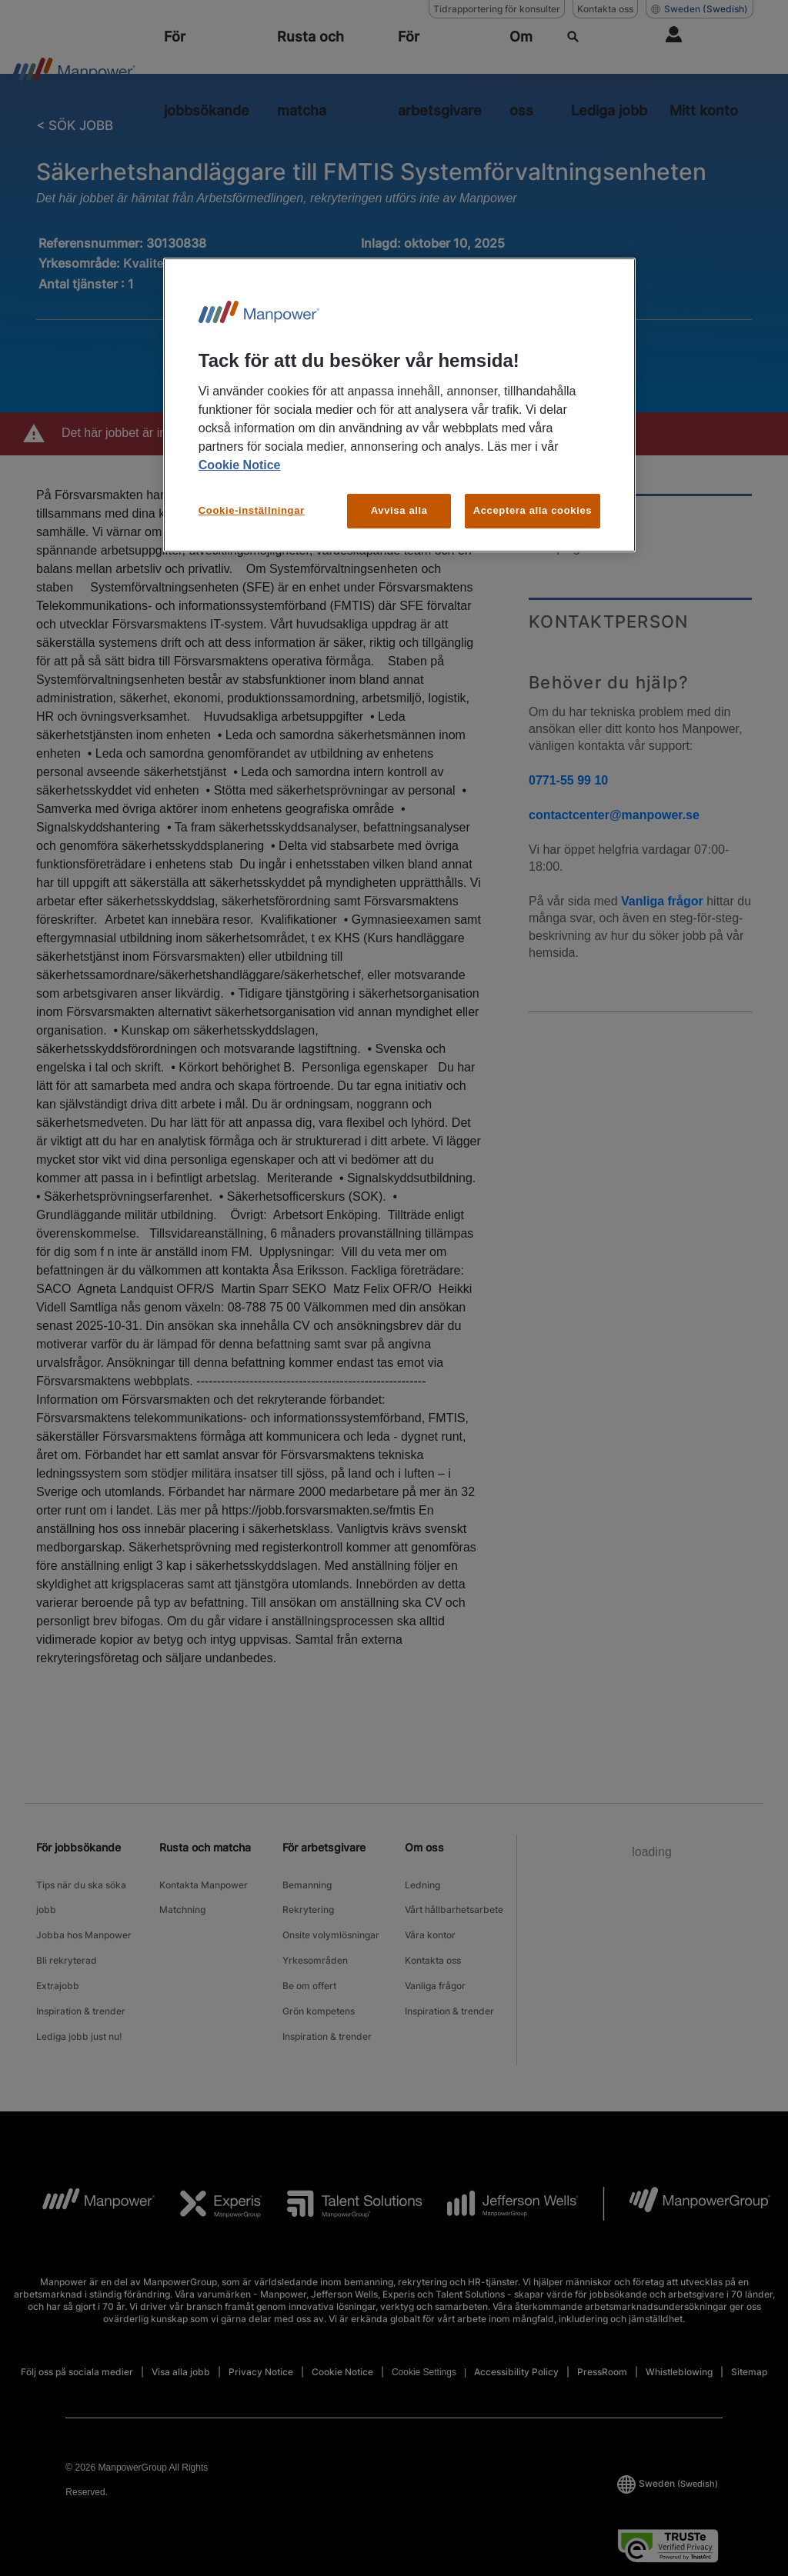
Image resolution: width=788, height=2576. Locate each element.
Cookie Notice (240, 465)
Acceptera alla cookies (533, 510)
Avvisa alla (399, 510)
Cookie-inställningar (252, 510)
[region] (399, 405)
